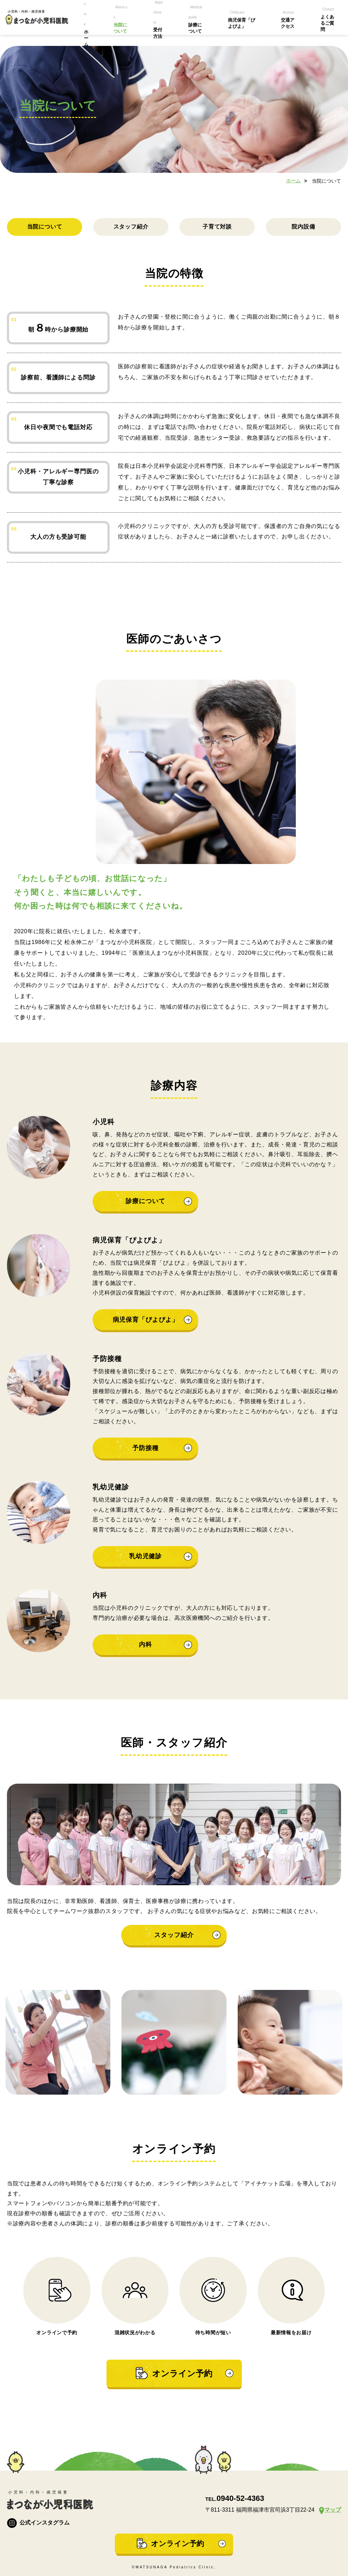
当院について (44, 227)
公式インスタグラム (38, 2523)
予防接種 (145, 1448)
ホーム (293, 180)
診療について (145, 1201)
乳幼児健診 (145, 1556)
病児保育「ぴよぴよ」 (146, 1319)
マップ (332, 2510)
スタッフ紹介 (131, 227)
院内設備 (303, 227)
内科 (145, 1644)
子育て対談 (217, 227)
